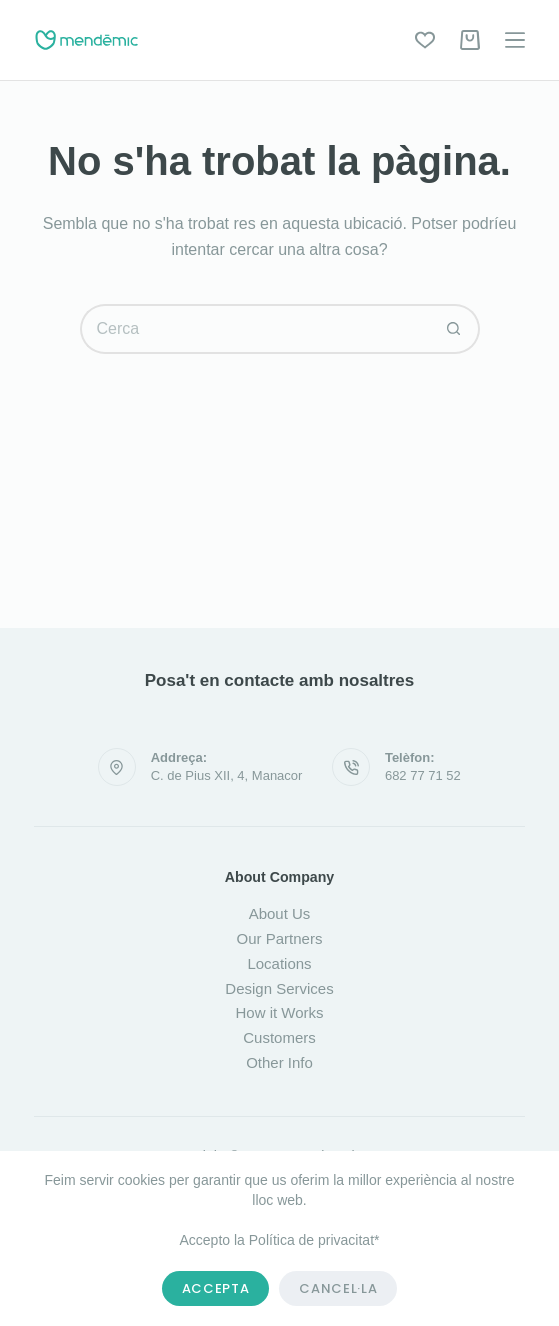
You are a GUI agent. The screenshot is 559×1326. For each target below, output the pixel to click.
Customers (279, 1037)
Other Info (279, 1062)
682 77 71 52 (423, 775)
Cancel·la (338, 1288)
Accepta (216, 1288)
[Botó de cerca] (455, 329)
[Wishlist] (425, 40)
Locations (279, 963)
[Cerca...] (255, 329)
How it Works (279, 1012)
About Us (280, 913)
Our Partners (280, 938)
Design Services (279, 988)
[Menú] (515, 40)
